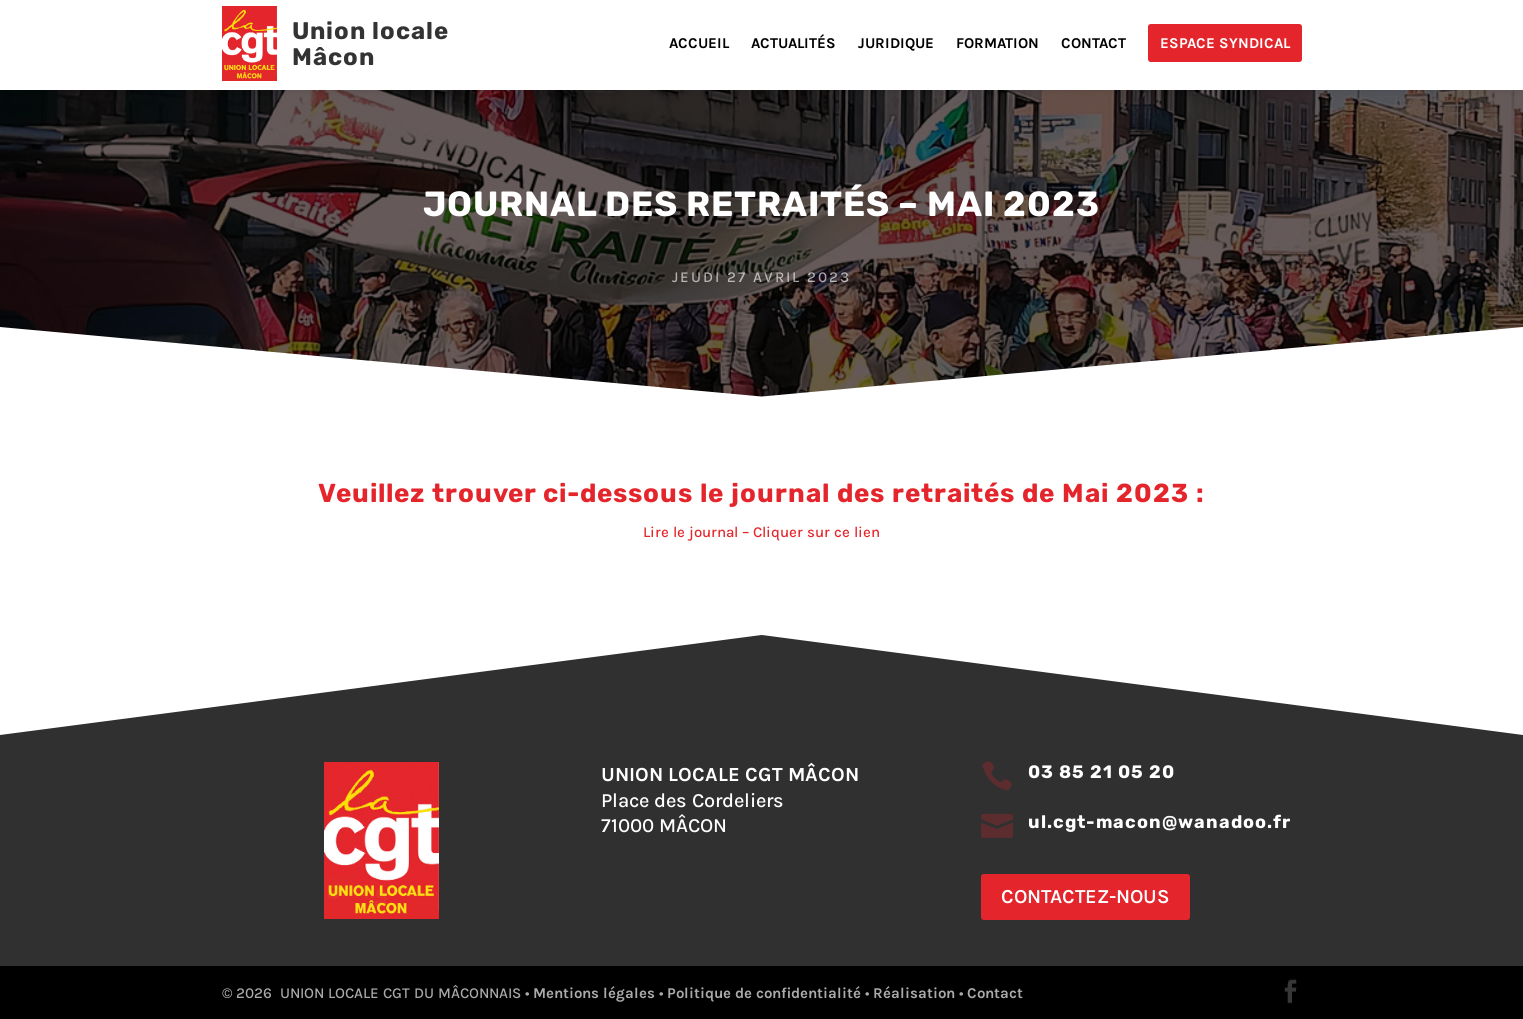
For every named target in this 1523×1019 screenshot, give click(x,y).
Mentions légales (594, 993)
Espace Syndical (1225, 43)
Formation (997, 44)
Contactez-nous (1085, 896)
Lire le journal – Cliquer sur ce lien (761, 532)
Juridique (896, 44)
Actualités (793, 44)
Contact (1093, 44)
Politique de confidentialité (764, 993)
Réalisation (914, 993)
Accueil (699, 44)
